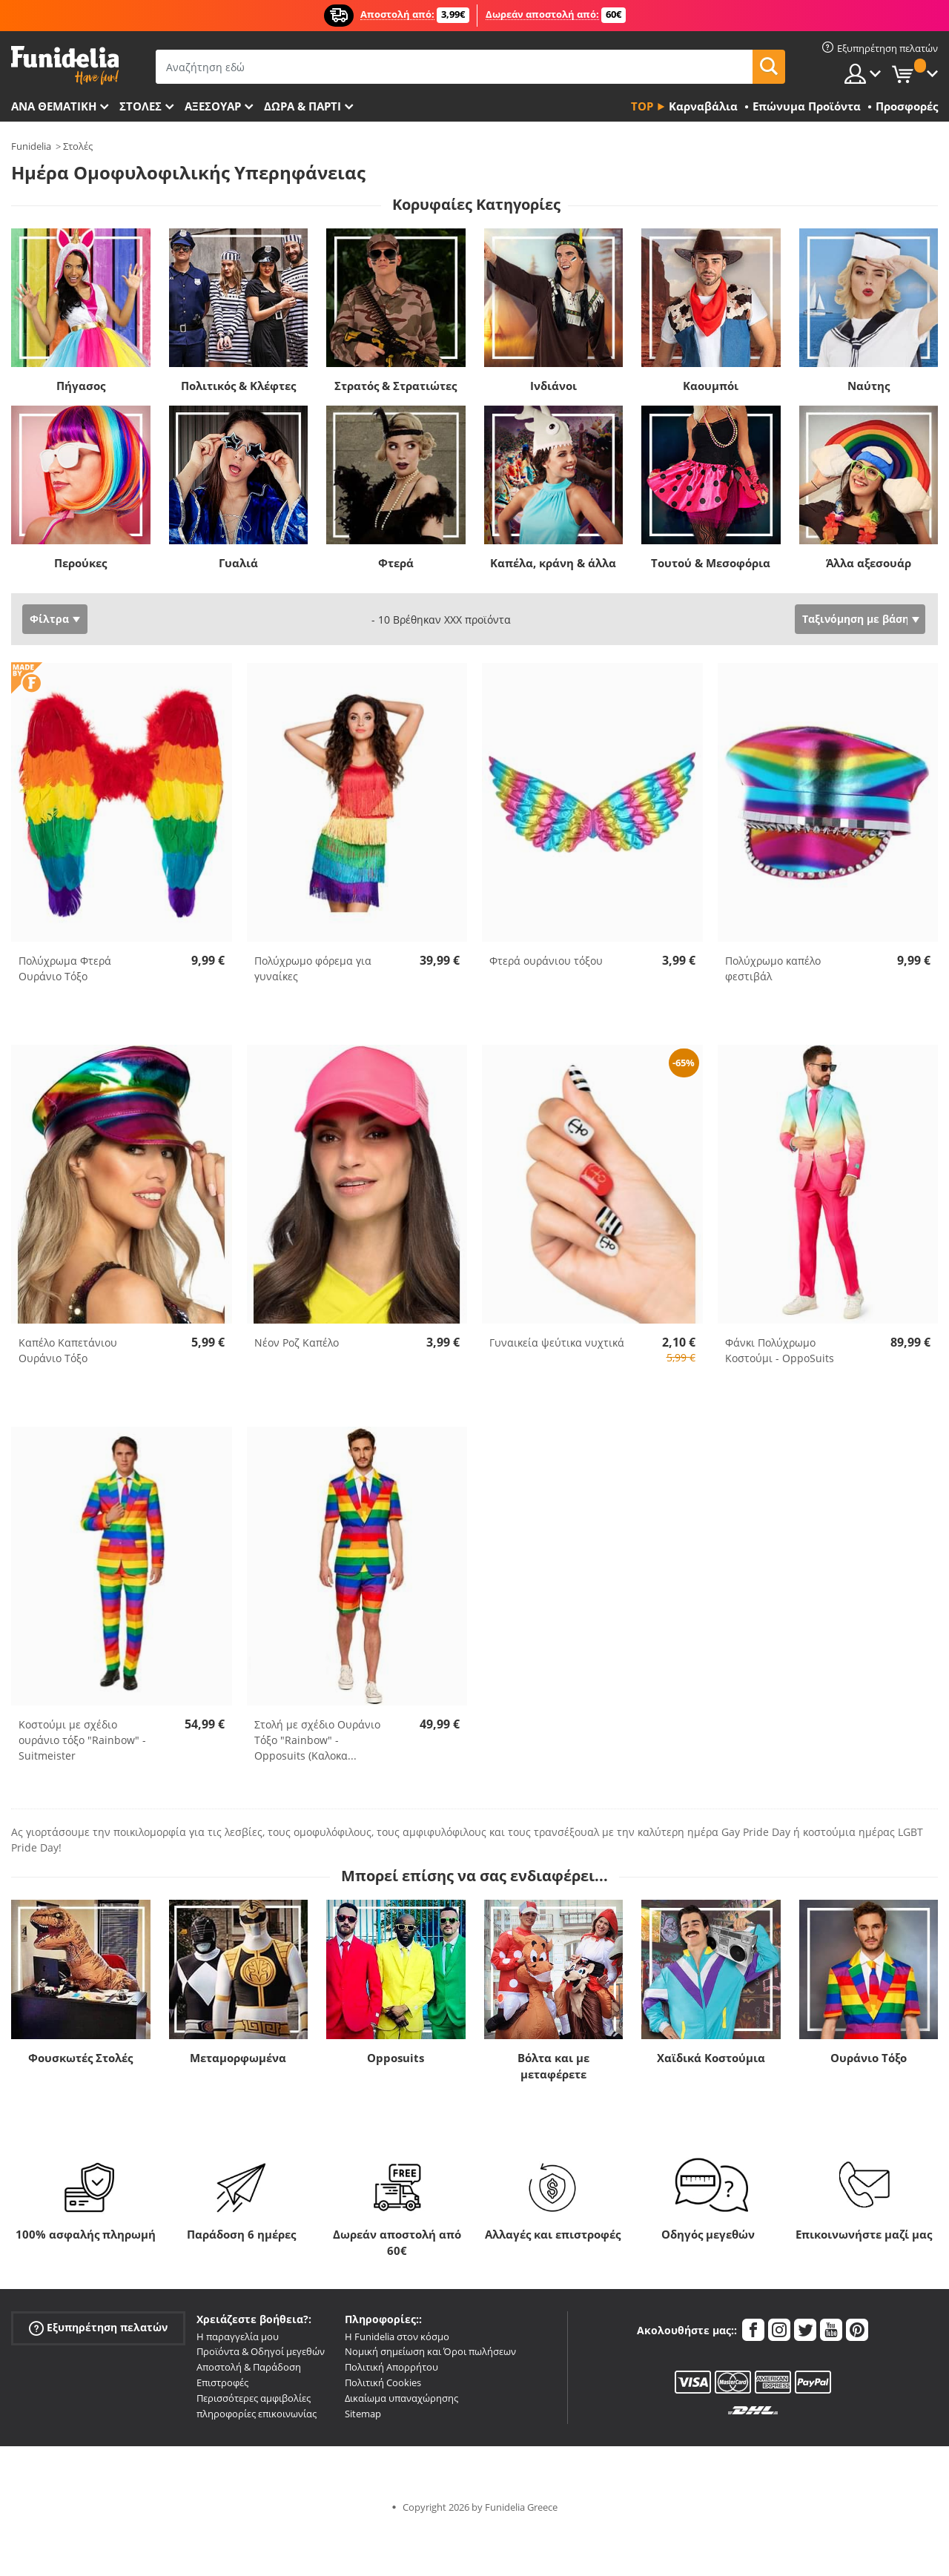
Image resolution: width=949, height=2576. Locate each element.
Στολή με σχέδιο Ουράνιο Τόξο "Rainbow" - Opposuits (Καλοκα (317, 1740)
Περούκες (80, 562)
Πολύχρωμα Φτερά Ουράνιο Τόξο (65, 968)
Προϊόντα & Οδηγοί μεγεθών (260, 2351)
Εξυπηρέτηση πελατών (98, 2327)
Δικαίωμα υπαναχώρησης (401, 2398)
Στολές (78, 146)
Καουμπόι (710, 385)
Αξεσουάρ (213, 106)
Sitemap (363, 2413)
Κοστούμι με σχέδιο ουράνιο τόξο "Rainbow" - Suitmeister (82, 1740)
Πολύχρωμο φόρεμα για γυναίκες (312, 968)
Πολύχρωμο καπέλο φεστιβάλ (773, 968)
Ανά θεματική (53, 106)
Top (642, 106)
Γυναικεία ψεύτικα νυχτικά (556, 1342)
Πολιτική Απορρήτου (391, 2367)
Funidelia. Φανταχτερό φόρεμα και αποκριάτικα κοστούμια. (65, 65)
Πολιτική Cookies (383, 2382)
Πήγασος (80, 385)
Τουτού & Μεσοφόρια (710, 562)
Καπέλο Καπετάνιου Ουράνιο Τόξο (68, 1350)
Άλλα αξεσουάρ (868, 562)
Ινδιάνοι (553, 385)
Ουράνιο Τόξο (868, 2057)
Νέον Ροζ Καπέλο (296, 1342)
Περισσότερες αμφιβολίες (253, 2398)
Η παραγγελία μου (237, 2336)
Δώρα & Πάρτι (302, 106)
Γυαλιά (238, 562)
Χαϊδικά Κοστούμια (711, 2057)
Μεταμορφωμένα (238, 2057)
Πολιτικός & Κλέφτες (238, 385)
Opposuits (395, 2057)
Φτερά (396, 562)
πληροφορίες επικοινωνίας (256, 2413)
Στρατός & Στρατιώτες (395, 385)
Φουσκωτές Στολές (80, 2057)
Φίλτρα (49, 619)
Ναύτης (868, 385)
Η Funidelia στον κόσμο (397, 2336)
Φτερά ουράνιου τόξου (546, 961)
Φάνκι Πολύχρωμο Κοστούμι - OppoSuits (779, 1350)
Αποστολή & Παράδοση (248, 2367)
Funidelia (31, 146)
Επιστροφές (222, 2382)
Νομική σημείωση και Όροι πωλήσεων (430, 2351)
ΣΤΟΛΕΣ (140, 106)
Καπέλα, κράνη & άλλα (553, 562)
